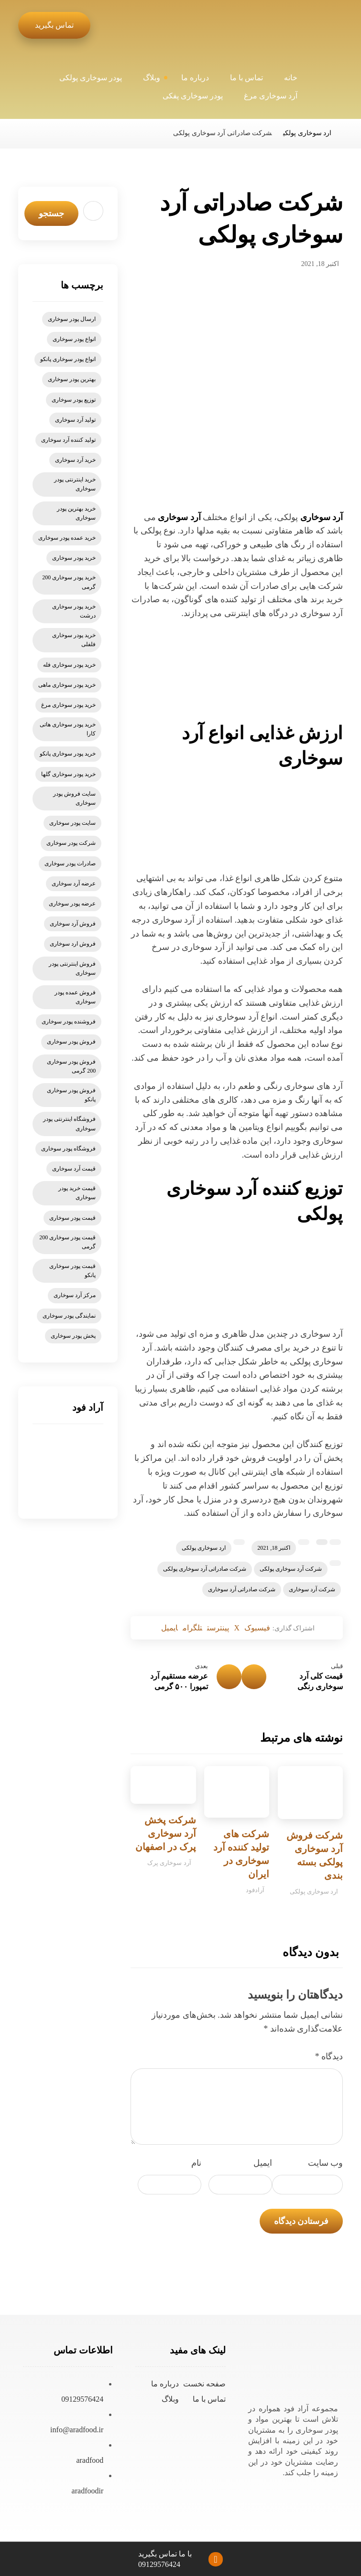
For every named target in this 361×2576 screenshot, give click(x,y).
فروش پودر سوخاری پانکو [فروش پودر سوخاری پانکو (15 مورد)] (71, 1095)
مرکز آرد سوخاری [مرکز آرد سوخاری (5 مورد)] (75, 1295)
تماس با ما (209, 2402)
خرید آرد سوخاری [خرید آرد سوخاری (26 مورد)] (75, 460)
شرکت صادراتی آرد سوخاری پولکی (204, 1568)
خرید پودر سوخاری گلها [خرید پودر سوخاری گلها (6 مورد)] (68, 774)
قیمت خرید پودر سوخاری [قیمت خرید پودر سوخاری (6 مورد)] (77, 1193)
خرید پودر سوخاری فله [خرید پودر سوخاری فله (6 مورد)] (69, 664)
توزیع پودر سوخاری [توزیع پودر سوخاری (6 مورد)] (74, 399)
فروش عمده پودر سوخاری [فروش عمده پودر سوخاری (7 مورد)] (75, 997)
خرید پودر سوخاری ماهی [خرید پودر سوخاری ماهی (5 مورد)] (67, 684)
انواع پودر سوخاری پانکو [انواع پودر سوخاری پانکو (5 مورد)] (68, 359)
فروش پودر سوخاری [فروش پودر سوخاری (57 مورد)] (71, 1041)
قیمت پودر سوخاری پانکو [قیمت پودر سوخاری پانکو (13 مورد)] (72, 1270)
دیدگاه (329, 2060)
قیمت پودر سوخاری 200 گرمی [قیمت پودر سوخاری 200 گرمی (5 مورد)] (67, 1242)
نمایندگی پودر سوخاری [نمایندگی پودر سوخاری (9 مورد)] (69, 1315)
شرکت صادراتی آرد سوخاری (241, 1589)
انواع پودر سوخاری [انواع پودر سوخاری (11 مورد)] (74, 339)
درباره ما (165, 2387)
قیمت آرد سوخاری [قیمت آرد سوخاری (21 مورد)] (74, 1168)
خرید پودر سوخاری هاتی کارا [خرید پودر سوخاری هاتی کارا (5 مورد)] (68, 729)
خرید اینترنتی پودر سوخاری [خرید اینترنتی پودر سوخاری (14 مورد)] (75, 484)
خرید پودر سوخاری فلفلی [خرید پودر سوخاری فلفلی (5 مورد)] (74, 640)
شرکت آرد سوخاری (312, 1589)
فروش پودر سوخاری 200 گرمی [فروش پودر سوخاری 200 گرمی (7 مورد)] (71, 1066)
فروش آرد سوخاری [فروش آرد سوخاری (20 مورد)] (73, 923)
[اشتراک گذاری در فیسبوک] (270, 1629)
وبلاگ (170, 2402)
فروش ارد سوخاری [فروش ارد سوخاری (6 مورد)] (73, 943)
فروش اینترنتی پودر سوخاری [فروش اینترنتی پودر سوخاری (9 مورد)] (72, 968)
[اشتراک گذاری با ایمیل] (155, 1629)
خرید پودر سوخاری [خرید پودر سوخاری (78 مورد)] (74, 557)
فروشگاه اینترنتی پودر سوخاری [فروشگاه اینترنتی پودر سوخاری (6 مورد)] (69, 1123)
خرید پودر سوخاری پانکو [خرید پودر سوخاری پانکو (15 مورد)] (68, 753)
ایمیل (262, 2166)
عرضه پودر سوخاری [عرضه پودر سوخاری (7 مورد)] (72, 903)
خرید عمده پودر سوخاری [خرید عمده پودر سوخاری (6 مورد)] (67, 537)
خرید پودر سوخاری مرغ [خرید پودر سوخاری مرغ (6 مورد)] (68, 705)
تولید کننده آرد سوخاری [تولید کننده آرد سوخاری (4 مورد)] (68, 439)
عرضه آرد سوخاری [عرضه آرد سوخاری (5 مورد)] (74, 883)
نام (196, 2166)
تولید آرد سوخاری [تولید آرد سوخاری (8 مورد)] (75, 419)
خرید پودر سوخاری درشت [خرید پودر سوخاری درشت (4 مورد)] (74, 611)
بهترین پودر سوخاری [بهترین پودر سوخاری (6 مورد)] (72, 379)
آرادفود (255, 1893)
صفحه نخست (204, 2387)
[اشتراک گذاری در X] (243, 1629)
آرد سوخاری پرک (169, 1865)
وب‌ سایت (325, 2166)
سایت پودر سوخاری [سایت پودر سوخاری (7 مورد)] (72, 823)
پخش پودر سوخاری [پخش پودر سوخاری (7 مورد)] (73, 1335)
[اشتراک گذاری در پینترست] (219, 1629)
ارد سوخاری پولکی (204, 1547)
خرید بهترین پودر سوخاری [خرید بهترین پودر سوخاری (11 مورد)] (76, 513)
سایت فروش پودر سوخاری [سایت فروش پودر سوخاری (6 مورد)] (74, 798)
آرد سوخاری (321, 517)
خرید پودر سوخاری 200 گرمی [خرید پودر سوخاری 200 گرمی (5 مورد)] (69, 582)
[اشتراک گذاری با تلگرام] (185, 1629)
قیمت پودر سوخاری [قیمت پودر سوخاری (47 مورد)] (72, 1217)
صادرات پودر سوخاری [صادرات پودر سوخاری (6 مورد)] (70, 863)
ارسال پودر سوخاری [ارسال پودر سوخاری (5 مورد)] (72, 319)
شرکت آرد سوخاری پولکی (291, 1568)
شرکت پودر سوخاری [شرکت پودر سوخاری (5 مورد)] (71, 843)
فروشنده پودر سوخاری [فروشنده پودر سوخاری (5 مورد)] (69, 1021)
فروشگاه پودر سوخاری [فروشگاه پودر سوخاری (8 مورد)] (68, 1148)
